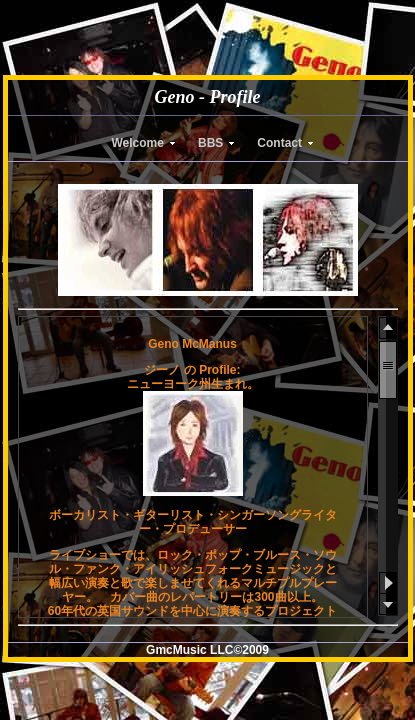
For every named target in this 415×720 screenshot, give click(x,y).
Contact (279, 143)
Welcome (138, 143)
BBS (210, 143)
